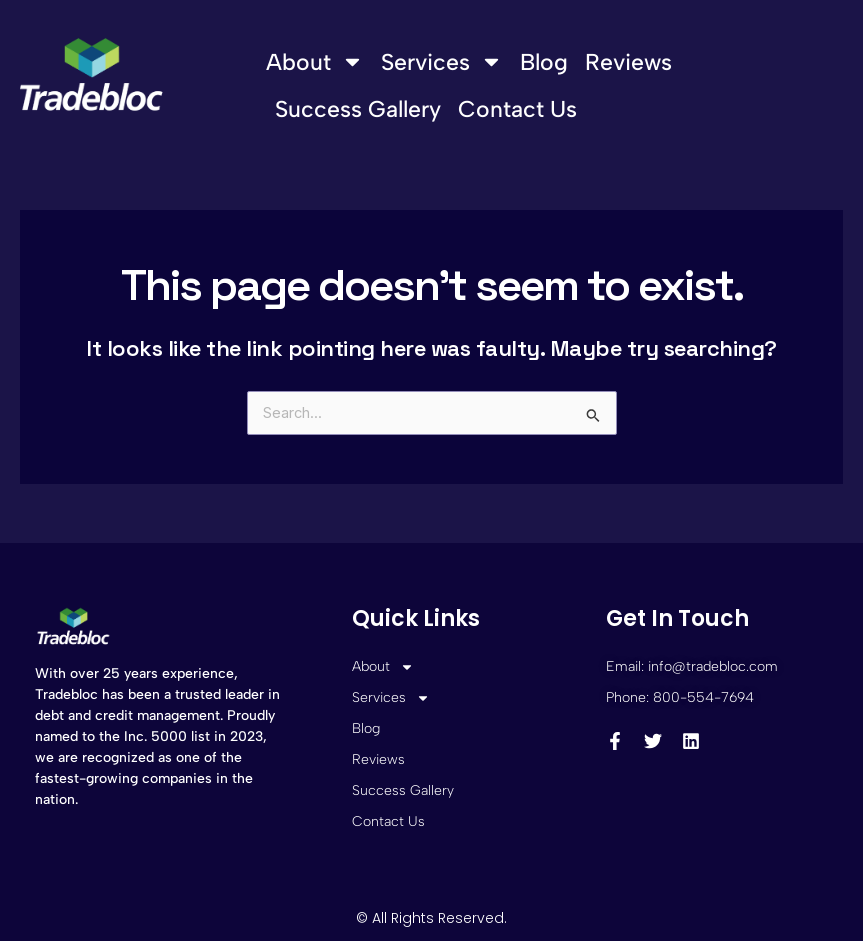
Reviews (628, 62)
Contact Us (517, 109)
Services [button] (442, 61)
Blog (544, 62)
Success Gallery (358, 109)
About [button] (315, 61)
